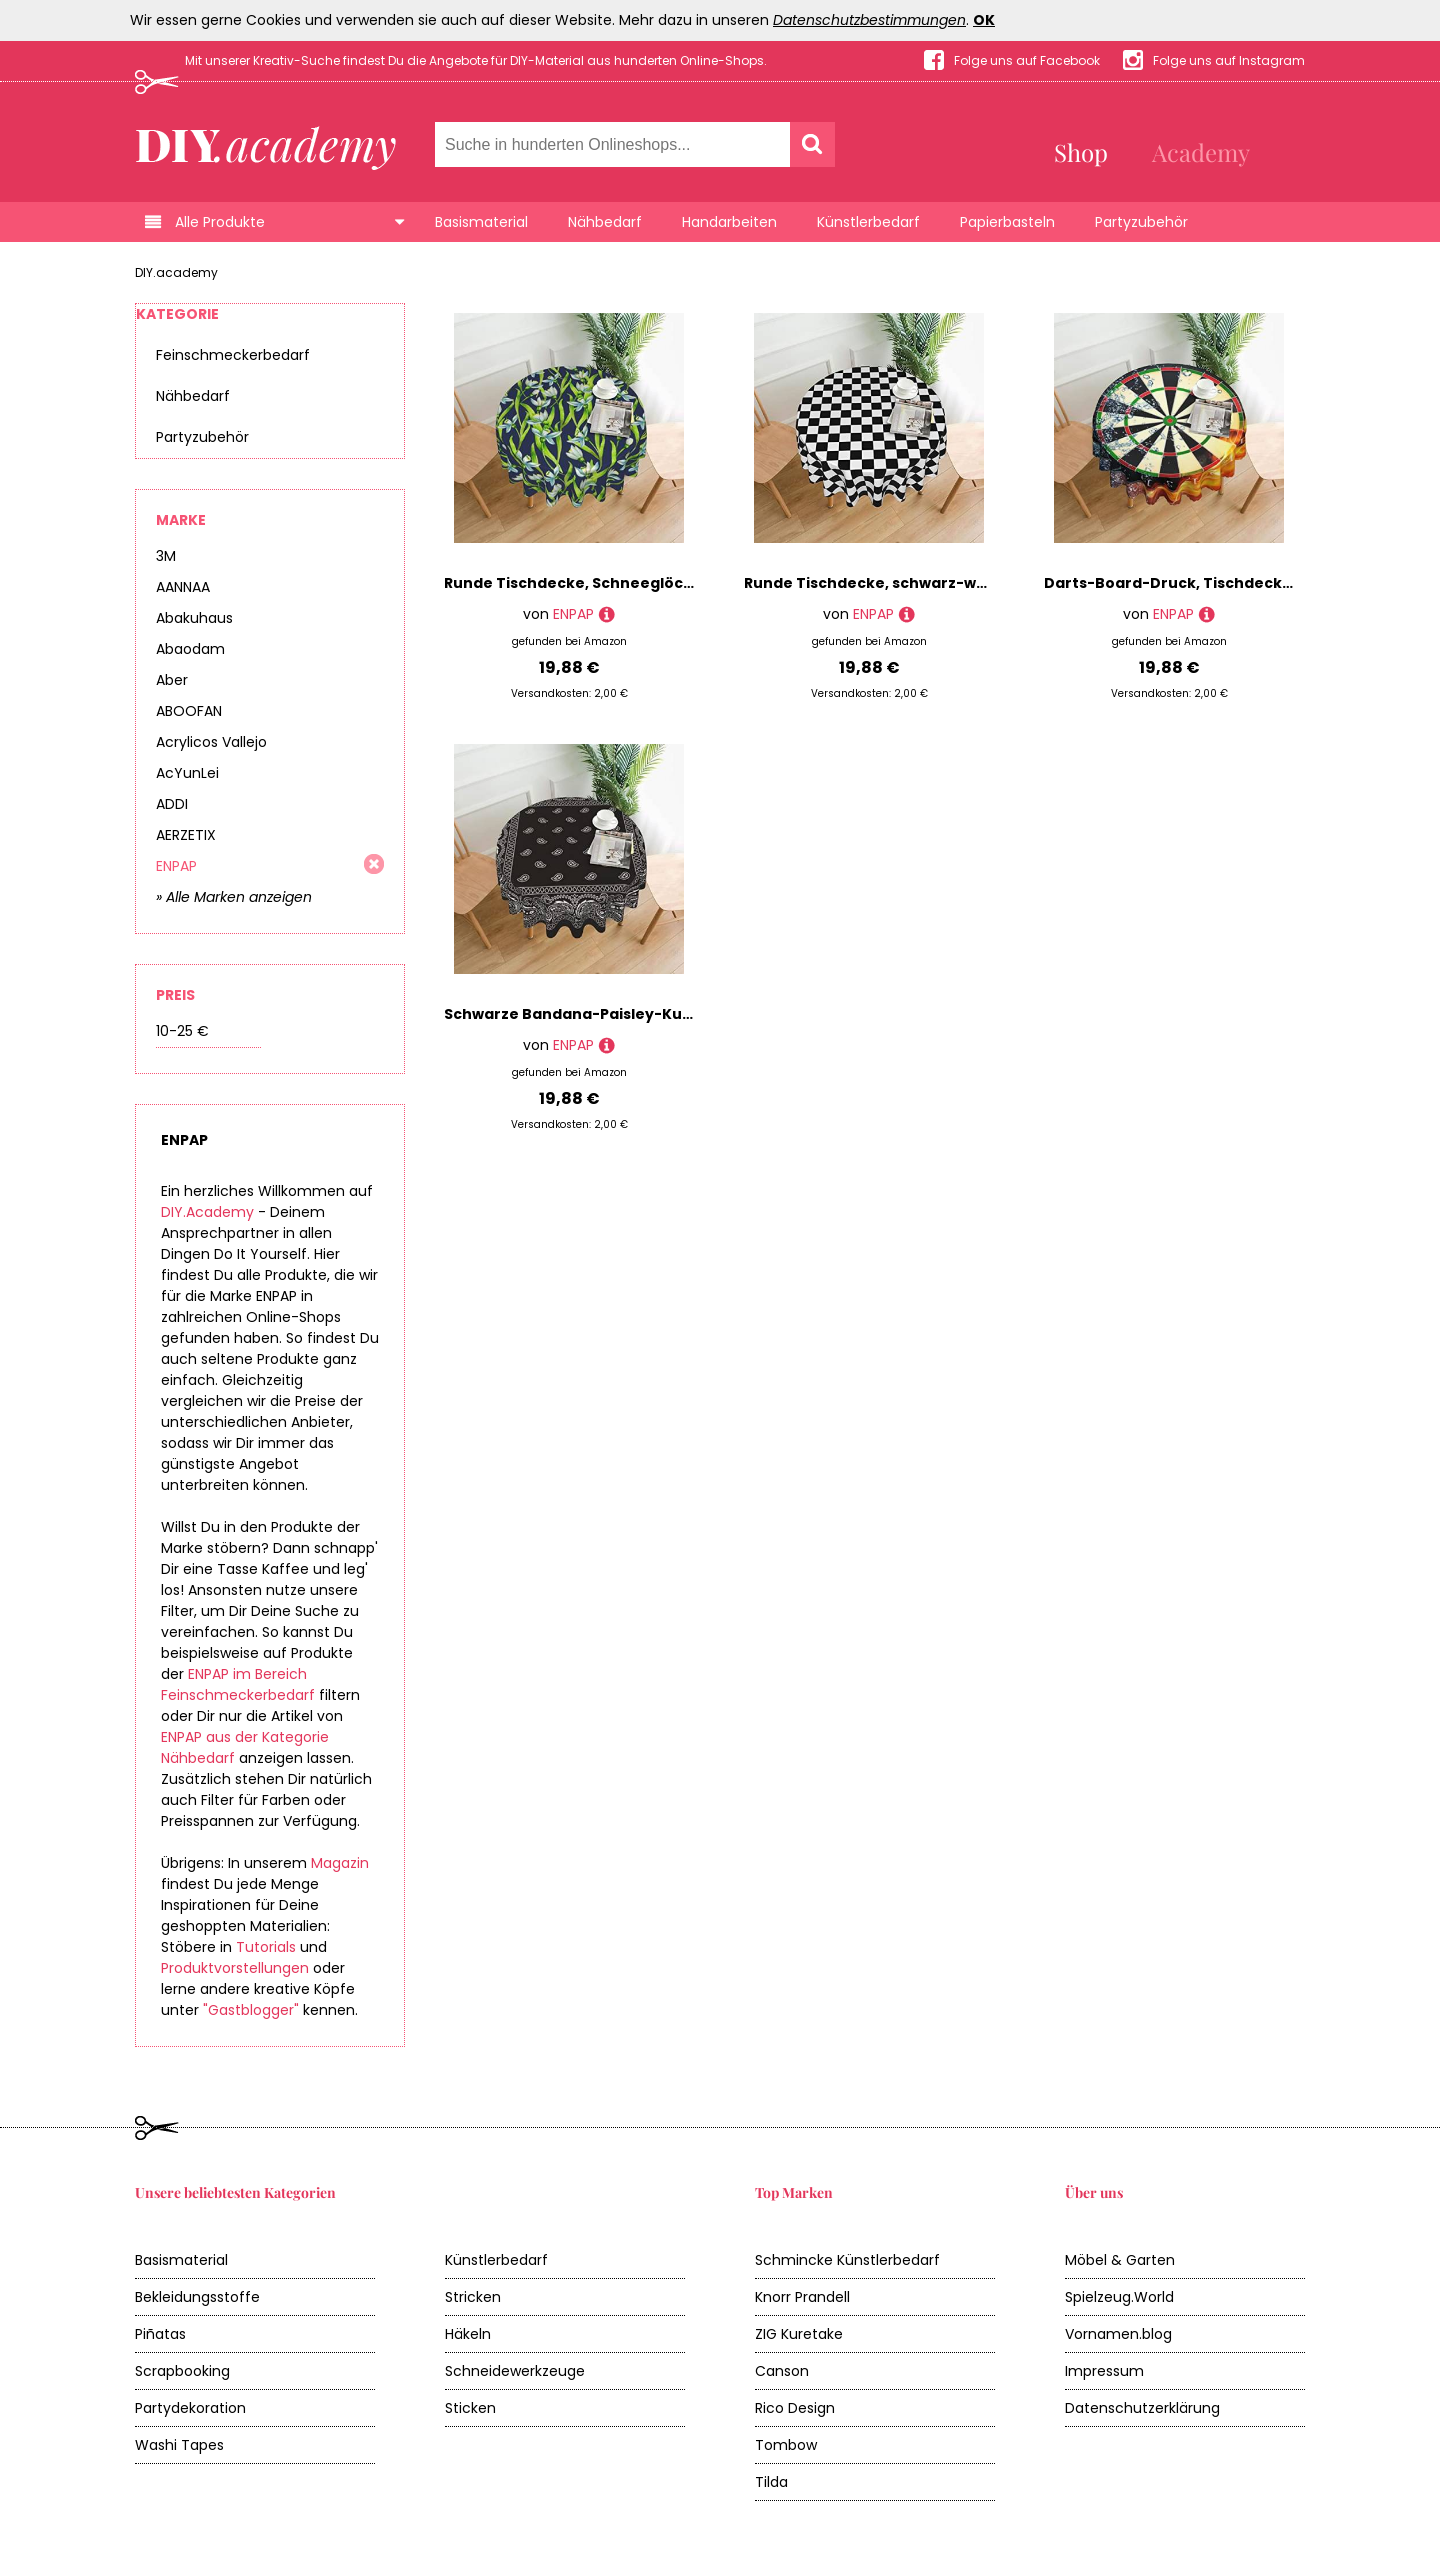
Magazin (340, 1863)
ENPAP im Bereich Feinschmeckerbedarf (238, 1684)
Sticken (470, 2408)
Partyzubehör (1141, 222)
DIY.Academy (207, 1212)
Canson (782, 2371)
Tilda (771, 2482)
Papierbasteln (1007, 222)
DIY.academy (176, 272)
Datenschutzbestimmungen (869, 20)
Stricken (473, 2297)
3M (166, 556)
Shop (1081, 152)
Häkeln (468, 2334)
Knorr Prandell (802, 2297)
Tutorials (266, 1947)
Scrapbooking (182, 2371)
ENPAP (176, 866)
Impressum (1104, 2371)
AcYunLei (187, 773)
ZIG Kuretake (799, 2334)
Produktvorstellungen (235, 1968)
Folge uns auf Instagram (1229, 60)
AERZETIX (186, 835)
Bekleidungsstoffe (197, 2297)
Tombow (786, 2445)
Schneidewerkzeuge (515, 2371)
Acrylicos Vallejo (211, 742)
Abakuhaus (194, 618)
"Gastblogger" (251, 2010)
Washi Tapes (179, 2445)
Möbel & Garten (1120, 2260)
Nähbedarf (605, 222)
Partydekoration (190, 2408)
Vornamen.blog (1118, 2334)
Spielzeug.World (1119, 2297)
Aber (172, 680)
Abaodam (190, 649)
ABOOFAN (189, 711)
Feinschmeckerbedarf (233, 355)
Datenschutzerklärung (1142, 2408)
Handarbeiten (729, 222)
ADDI (172, 804)
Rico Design (795, 2408)
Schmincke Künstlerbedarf (847, 2260)
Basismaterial (481, 222)
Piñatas (160, 2334)
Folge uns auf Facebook (1027, 60)
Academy (1201, 152)
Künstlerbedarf (868, 222)
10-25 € (182, 1031)
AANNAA (183, 587)
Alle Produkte (220, 222)
